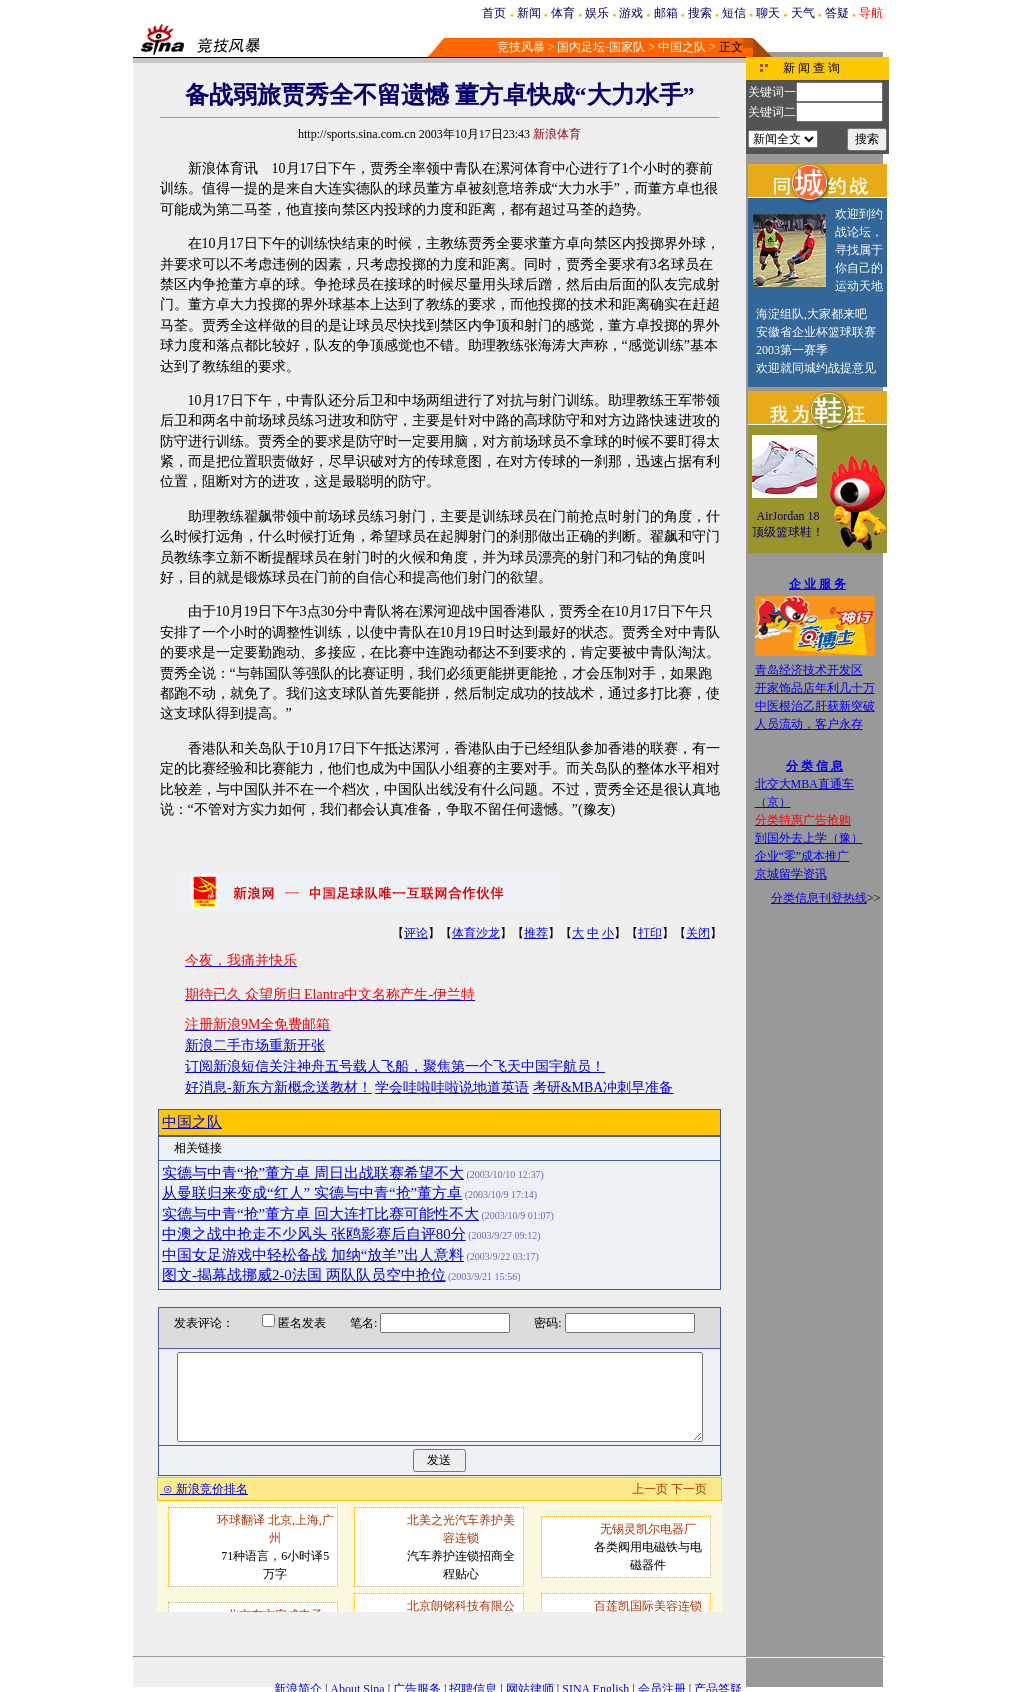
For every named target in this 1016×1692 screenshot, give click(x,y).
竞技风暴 (521, 47)
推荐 (536, 933)
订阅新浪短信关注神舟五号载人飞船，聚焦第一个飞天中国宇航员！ (395, 1066)
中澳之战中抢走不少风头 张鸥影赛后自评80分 (314, 1234)
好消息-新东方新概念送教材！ (278, 1087)
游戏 (631, 13)
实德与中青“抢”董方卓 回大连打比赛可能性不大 (320, 1214)
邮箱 (666, 13)
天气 (803, 13)
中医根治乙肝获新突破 (815, 706)
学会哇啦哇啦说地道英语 (452, 1087)
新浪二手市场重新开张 (255, 1045)
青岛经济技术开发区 (809, 670)
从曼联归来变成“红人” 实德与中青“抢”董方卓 (312, 1193)
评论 (416, 933)
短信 (734, 13)
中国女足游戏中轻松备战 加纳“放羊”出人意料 (313, 1255)
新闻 (529, 13)
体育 (563, 13)
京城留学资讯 (791, 874)
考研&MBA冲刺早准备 (603, 1087)
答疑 (837, 13)
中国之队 (682, 47)
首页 (494, 13)
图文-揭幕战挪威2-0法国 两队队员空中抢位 (304, 1275)
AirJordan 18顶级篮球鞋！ (788, 524)
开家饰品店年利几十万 (815, 688)
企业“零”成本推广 (802, 856)
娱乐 (597, 13)
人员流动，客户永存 (809, 724)
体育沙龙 (476, 933)
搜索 (700, 13)
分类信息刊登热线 (819, 898)
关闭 (698, 933)
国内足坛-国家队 (601, 47)
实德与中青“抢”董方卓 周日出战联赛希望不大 (313, 1173)
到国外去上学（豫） (809, 838)
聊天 (768, 13)
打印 (650, 933)
